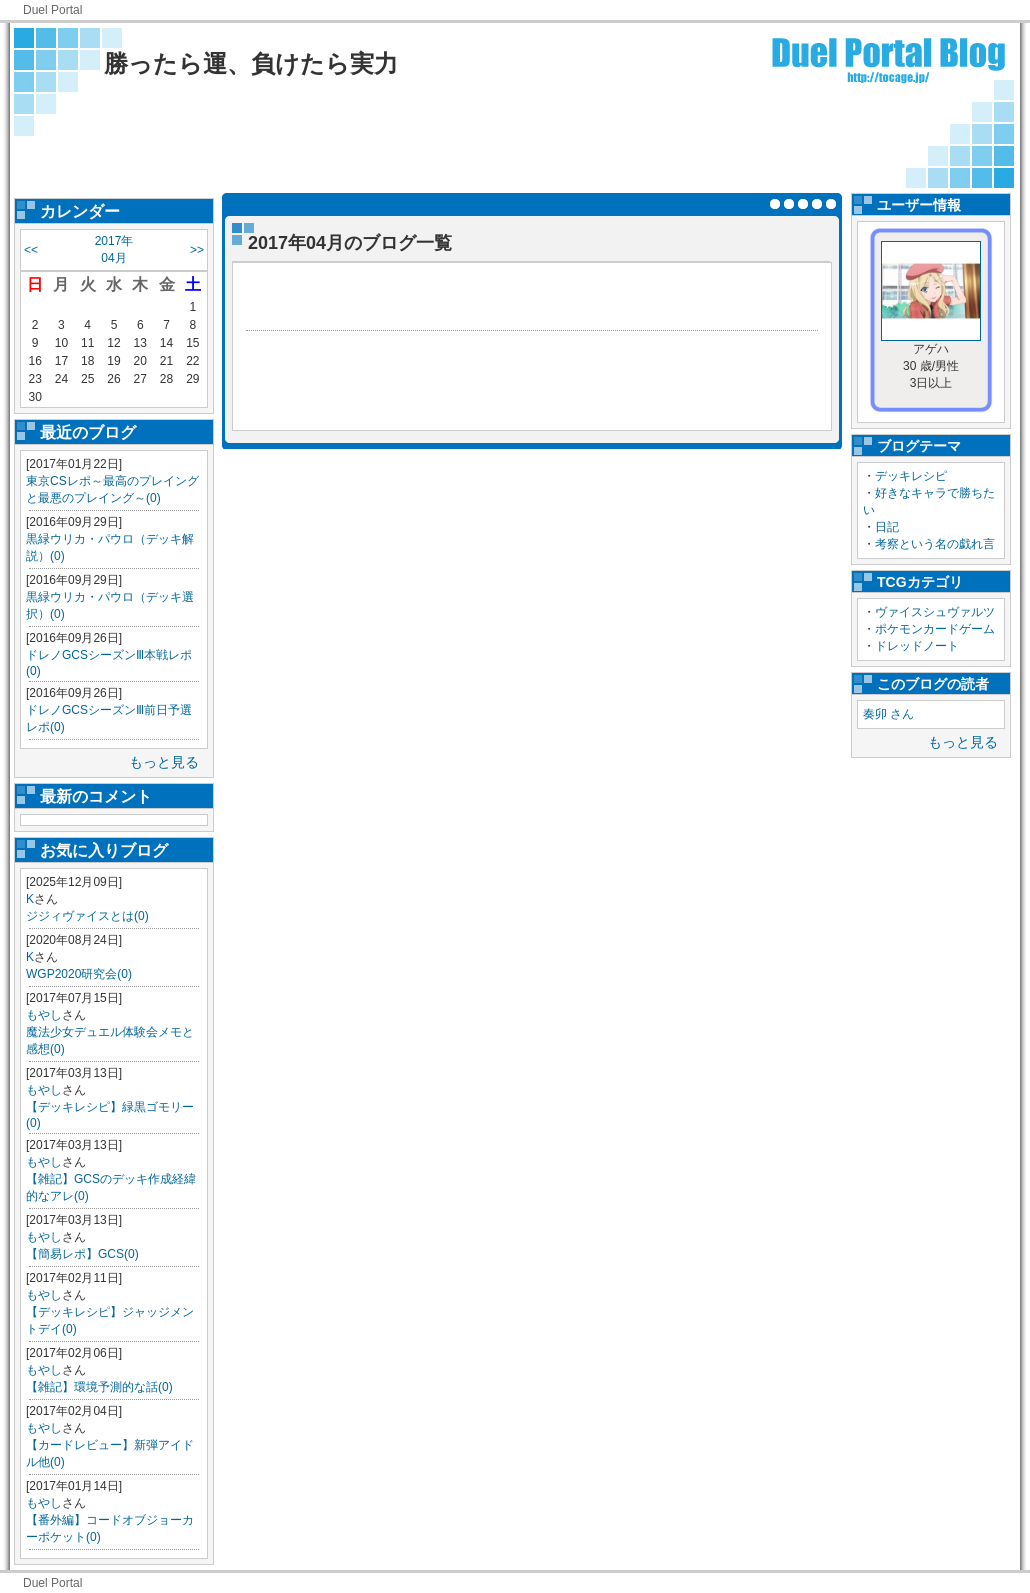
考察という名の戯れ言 (935, 544)
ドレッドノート (917, 646)
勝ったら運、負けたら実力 (251, 63)
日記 (887, 527)
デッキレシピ (911, 476)
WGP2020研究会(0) (79, 974)
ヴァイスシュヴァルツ (935, 612)
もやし (44, 1015)
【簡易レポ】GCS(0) (82, 1254)
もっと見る (164, 762)
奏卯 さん (888, 714)
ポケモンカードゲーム (935, 629)
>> (197, 250)
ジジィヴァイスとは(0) (87, 916)
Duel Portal (52, 10)
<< (31, 250)
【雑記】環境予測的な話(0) (99, 1387)
